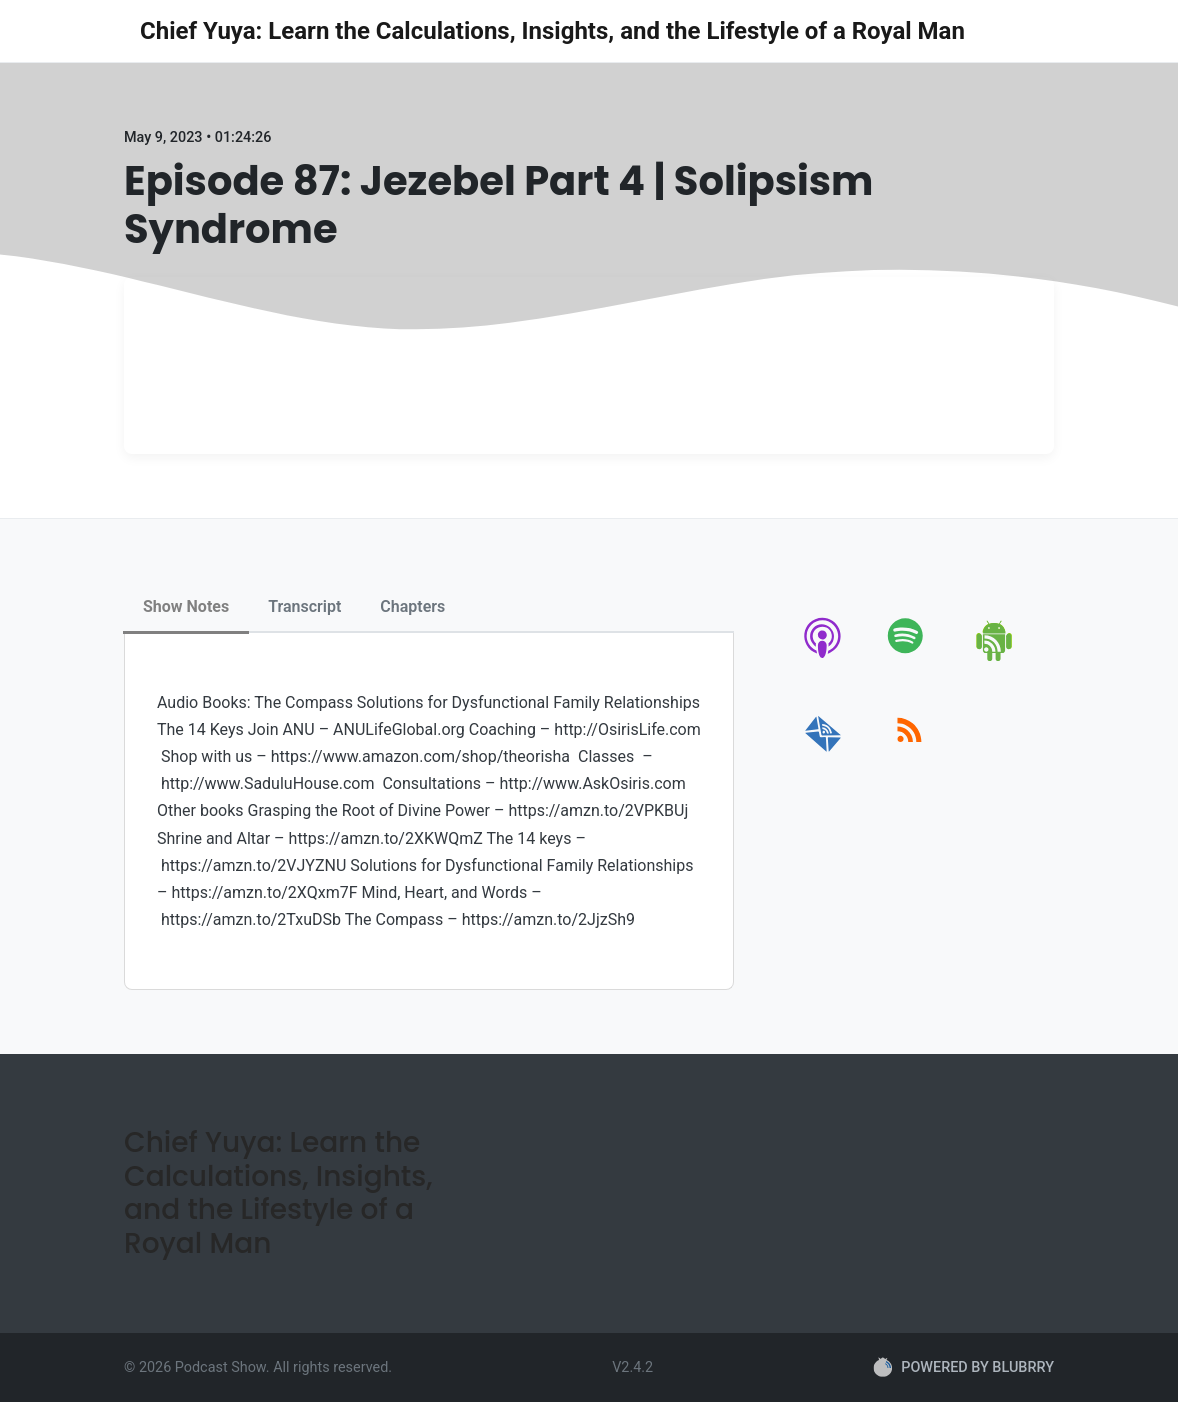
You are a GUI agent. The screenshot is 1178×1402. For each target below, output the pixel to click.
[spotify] (909, 657)
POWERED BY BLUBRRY (963, 1367)
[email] (823, 752)
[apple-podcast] (823, 657)
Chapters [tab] (412, 606)
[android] (995, 657)
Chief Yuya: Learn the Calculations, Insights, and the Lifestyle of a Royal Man (552, 31)
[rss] (909, 752)
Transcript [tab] (304, 606)
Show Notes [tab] (186, 606)
